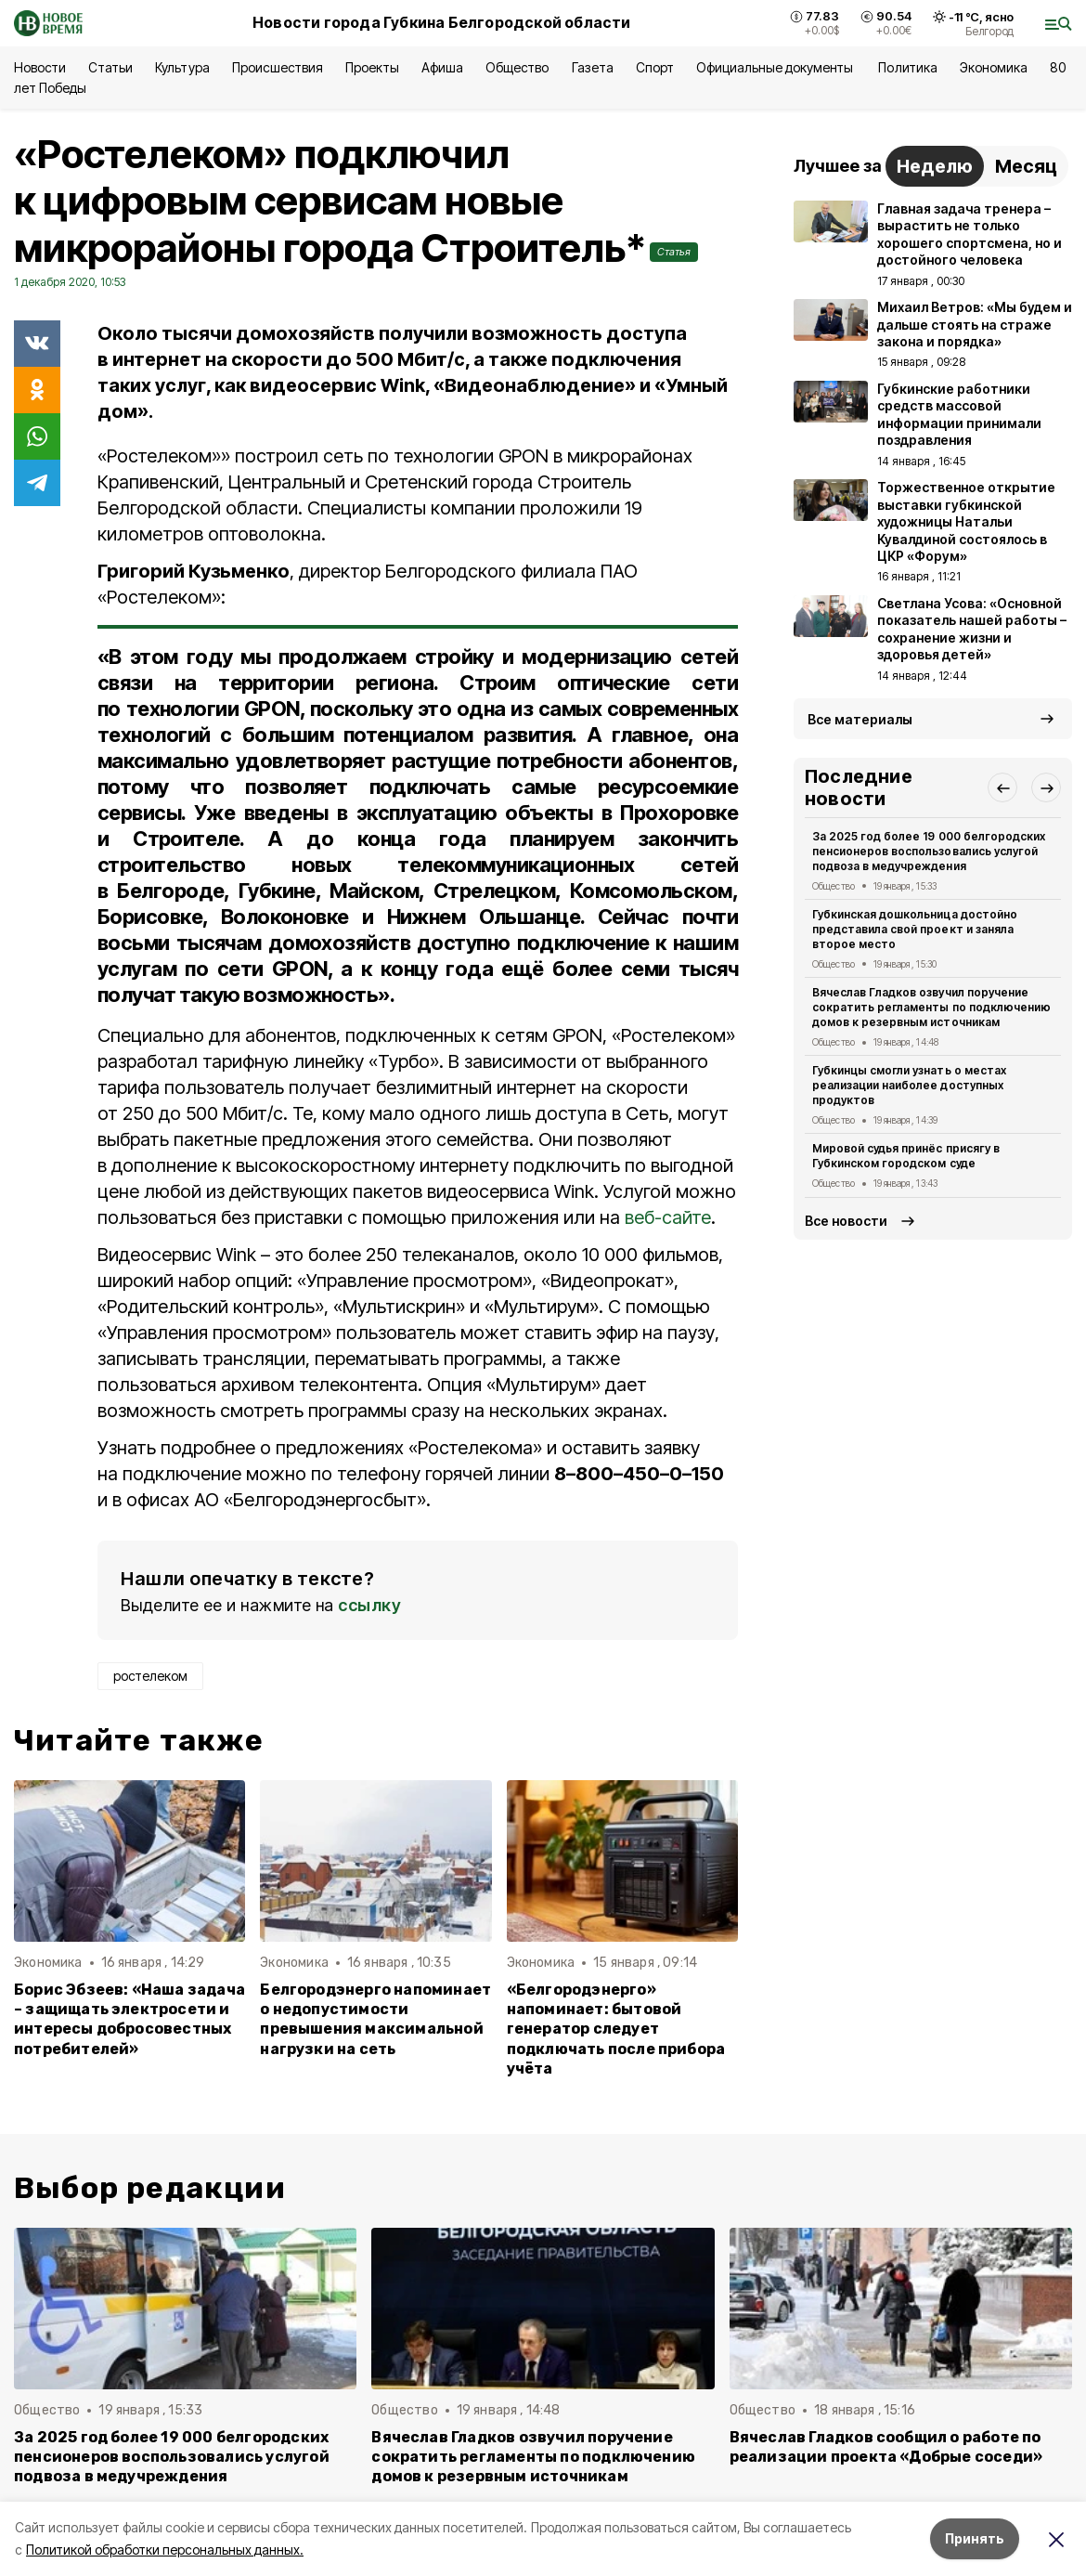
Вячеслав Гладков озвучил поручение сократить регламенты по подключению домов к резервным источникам (931, 1007)
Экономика (994, 67)
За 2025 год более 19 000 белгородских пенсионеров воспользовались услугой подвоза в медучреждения (928, 851)
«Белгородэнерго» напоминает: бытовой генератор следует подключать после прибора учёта (616, 2028)
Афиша (442, 67)
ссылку (369, 1605)
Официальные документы (776, 67)
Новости (40, 67)
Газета (593, 67)
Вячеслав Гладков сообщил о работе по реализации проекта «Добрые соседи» (886, 2446)
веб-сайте (668, 1217)
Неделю (935, 166)
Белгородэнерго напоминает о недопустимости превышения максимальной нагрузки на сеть (375, 2019)
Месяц (1026, 166)
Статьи (110, 67)
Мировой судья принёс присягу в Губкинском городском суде (906, 1155)
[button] (1002, 787)
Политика (907, 67)
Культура (182, 67)
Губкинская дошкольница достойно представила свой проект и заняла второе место (914, 929)
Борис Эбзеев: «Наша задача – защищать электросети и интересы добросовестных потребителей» (129, 2019)
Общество (517, 67)
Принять (974, 2538)
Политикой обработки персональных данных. (165, 2549)
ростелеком (150, 1676)
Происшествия (277, 67)
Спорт (655, 67)
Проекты (372, 67)
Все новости (846, 1221)
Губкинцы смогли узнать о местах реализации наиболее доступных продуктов (909, 1085)
